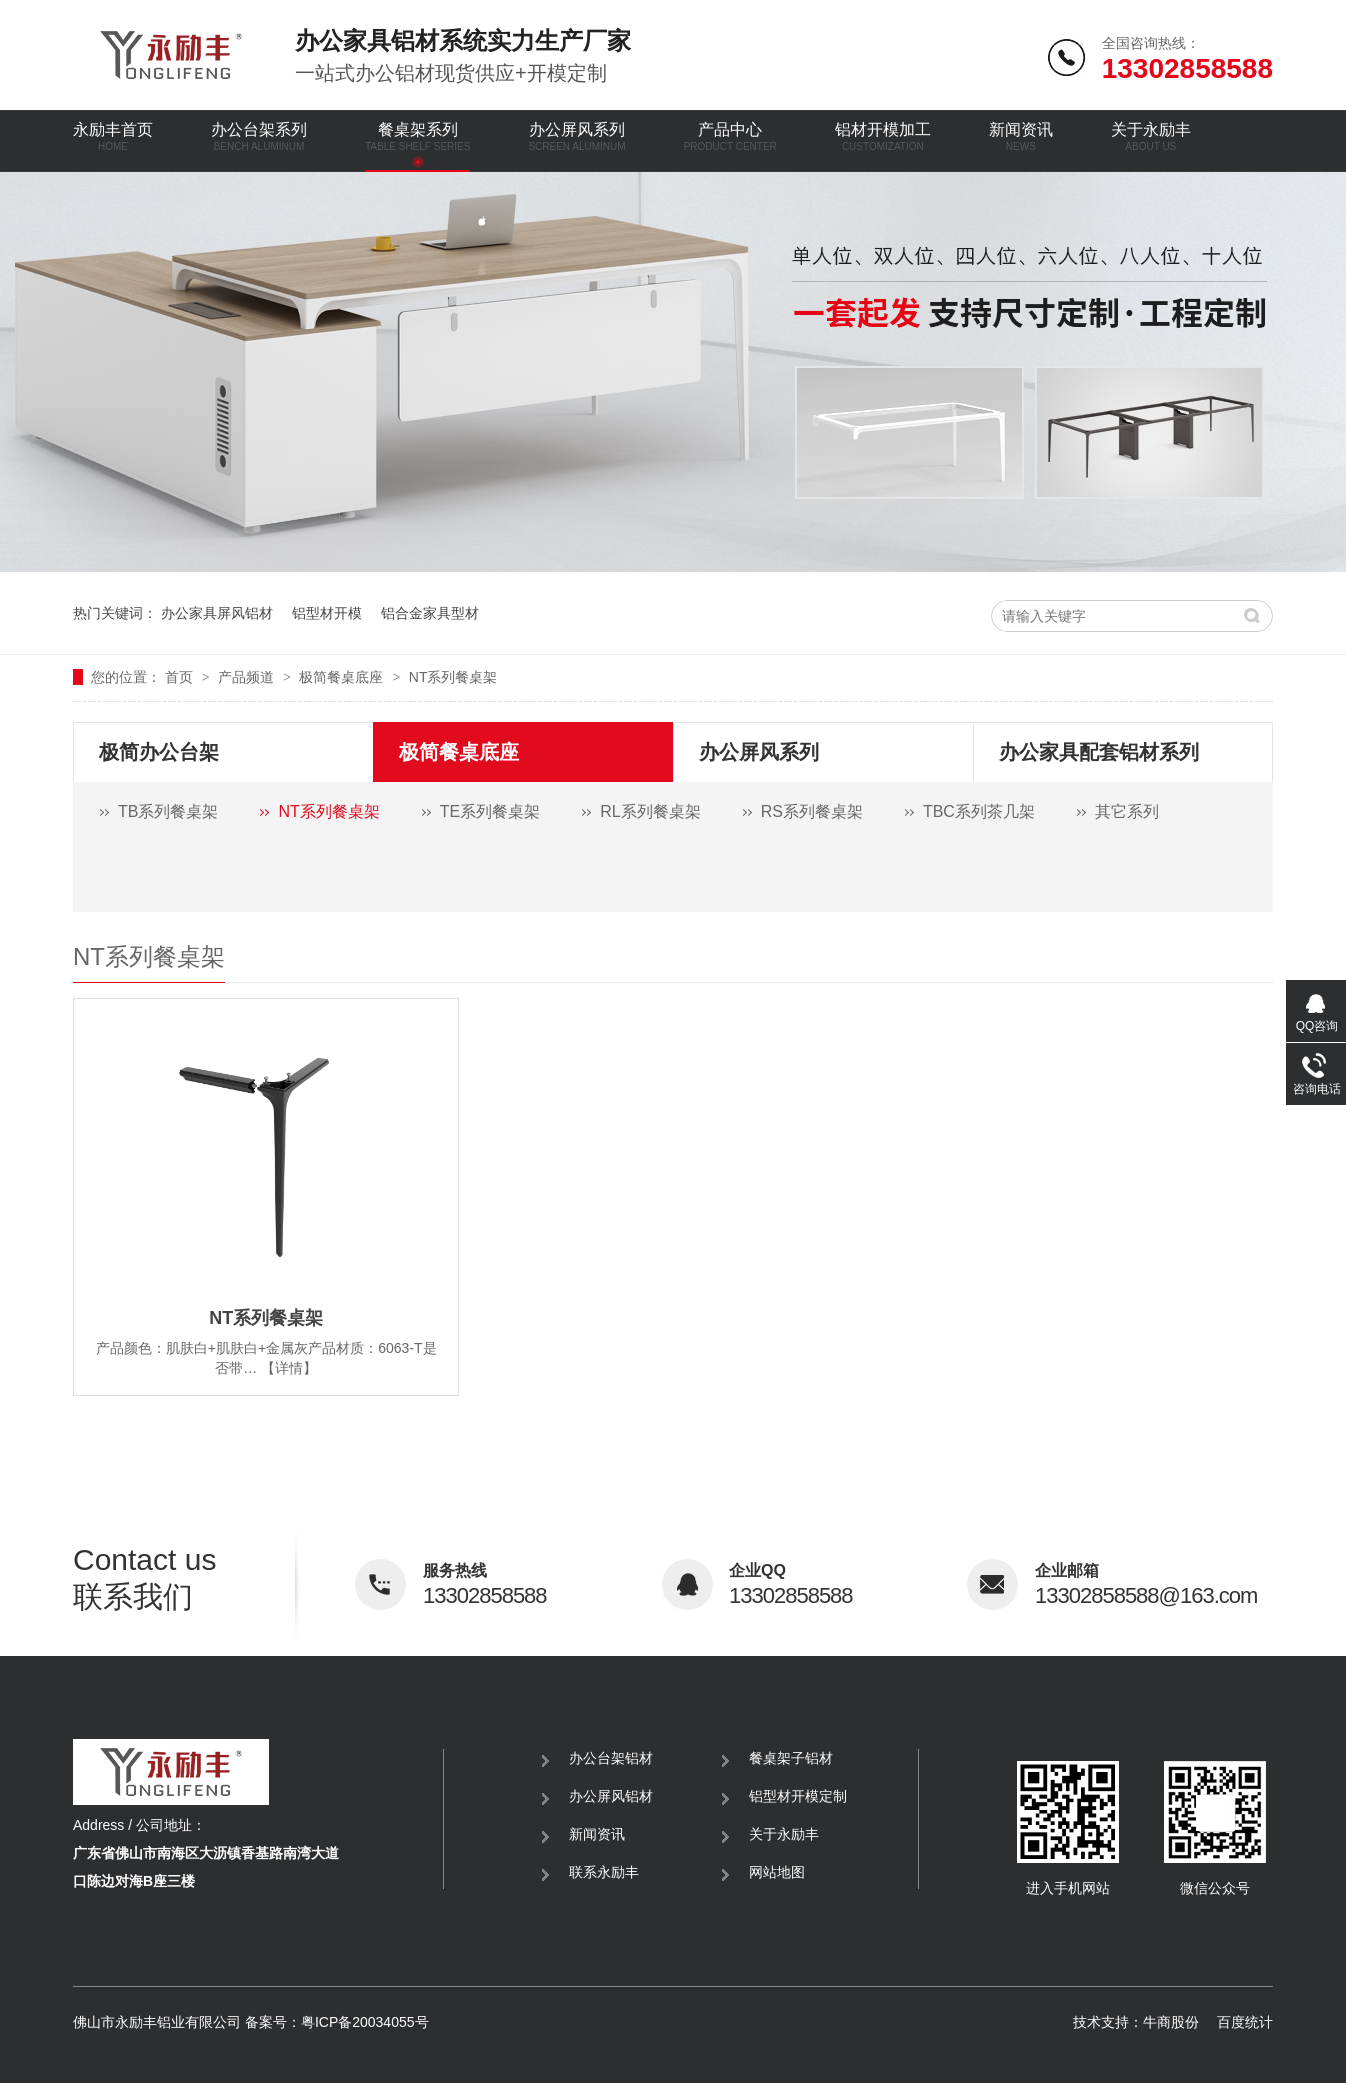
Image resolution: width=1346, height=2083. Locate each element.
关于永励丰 (1151, 136)
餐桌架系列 (417, 136)
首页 (181, 677)
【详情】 (289, 1368)
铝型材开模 (327, 613)
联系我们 (214, 1578)
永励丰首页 (113, 136)
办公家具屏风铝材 (217, 613)
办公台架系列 (259, 136)
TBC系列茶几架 (979, 811)
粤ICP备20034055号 (365, 2022)
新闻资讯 (1021, 136)
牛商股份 (1171, 2022)
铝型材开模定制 (798, 1796)
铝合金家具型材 (430, 613)
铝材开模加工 (883, 136)
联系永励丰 (604, 1872)
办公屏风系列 (576, 136)
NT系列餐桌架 (453, 677)
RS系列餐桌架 (812, 811)
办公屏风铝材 (611, 1796)
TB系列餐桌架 (168, 811)
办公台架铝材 (611, 1758)
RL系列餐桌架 (650, 811)
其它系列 (1127, 811)
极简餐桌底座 (343, 677)
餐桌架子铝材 (791, 1758)
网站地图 (777, 1872)
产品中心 (730, 136)
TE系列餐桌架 (490, 811)
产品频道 (248, 677)
